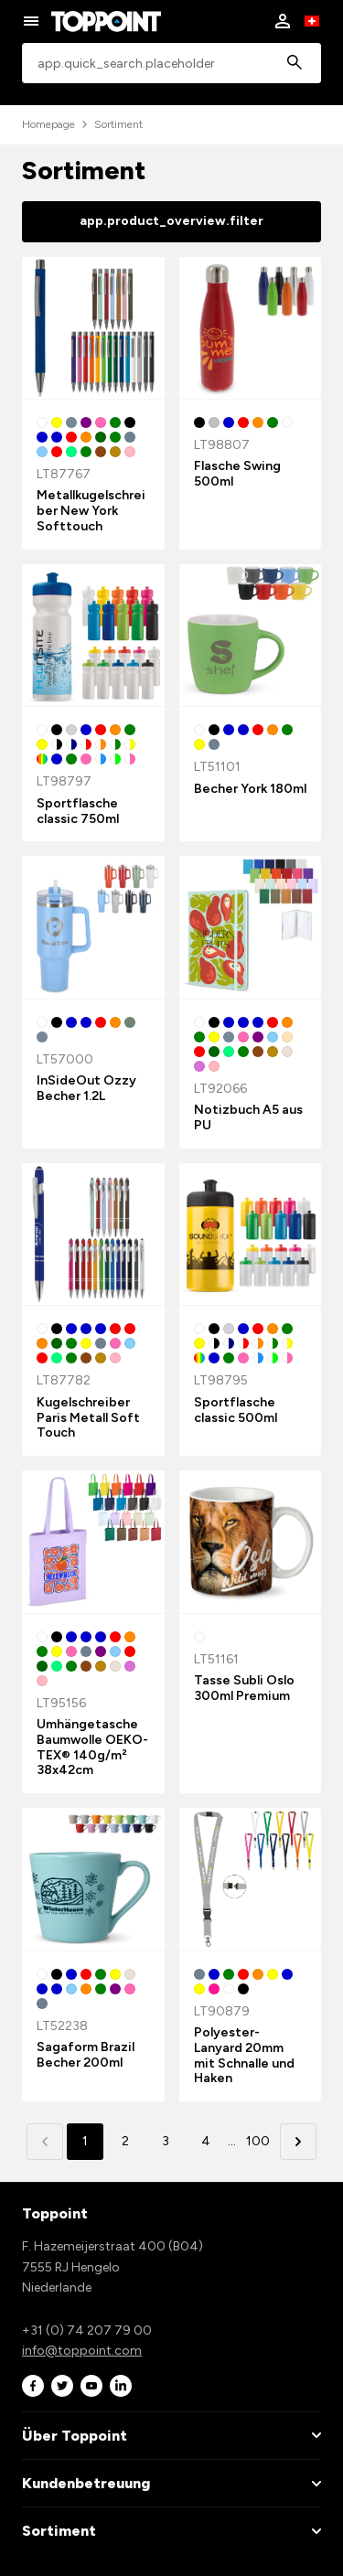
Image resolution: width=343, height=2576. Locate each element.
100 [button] (258, 2141)
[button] (298, 2141)
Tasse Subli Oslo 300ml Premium (244, 1688)
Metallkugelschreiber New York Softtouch (91, 510)
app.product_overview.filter (171, 221)
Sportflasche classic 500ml (235, 1410)
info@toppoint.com (82, 2350)
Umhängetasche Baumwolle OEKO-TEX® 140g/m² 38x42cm (92, 1747)
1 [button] (85, 2141)
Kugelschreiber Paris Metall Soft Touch (88, 1418)
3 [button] (165, 2141)
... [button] (232, 2141)
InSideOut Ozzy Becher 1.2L (86, 1088)
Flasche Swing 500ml (237, 473)
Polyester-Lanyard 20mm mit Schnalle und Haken (244, 2055)
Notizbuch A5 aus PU (248, 1117)
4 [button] (205, 2141)
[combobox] (171, 63)
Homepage (48, 124)
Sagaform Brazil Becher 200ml (85, 2054)
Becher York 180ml (250, 788)
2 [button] (125, 2141)
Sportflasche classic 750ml (78, 811)
